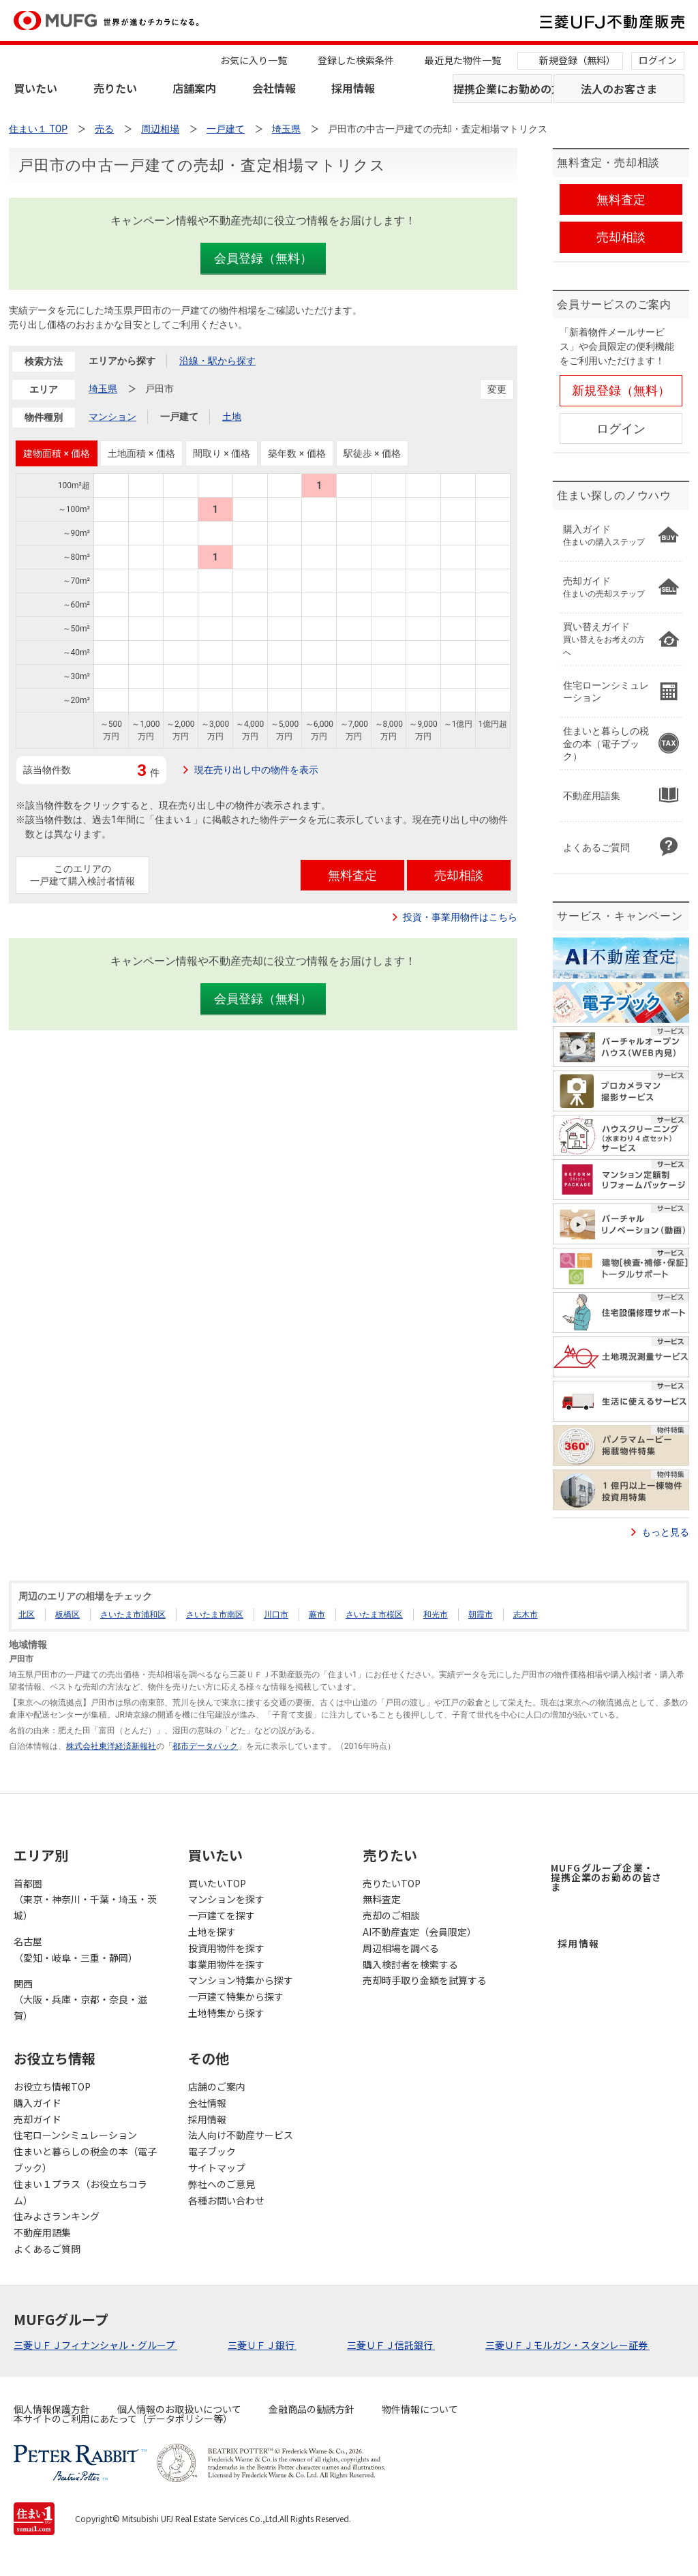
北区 (26, 1614)
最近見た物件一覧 (463, 60)
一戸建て (179, 416)
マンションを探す (226, 1899)
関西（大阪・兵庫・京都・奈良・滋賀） (80, 2000)
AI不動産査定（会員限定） (419, 1931)
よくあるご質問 (47, 2249)
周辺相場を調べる (401, 1948)
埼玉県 (103, 388)
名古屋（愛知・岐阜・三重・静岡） (76, 1949)
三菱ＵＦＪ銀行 (262, 2345)
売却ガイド (37, 2119)
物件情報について (420, 2409)
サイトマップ (216, 2167)
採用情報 (353, 88)
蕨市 (317, 1614)
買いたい (35, 88)
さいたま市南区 (214, 1614)
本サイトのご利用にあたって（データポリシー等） (123, 2418)
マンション (112, 416)
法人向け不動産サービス (240, 2135)
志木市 (525, 1614)
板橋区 (67, 1614)
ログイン (658, 60)
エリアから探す (122, 360)
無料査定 (382, 1899)
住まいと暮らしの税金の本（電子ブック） (85, 2159)
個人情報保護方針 (52, 2409)
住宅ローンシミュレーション (75, 2135)
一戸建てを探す (221, 1915)
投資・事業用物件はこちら (460, 917)
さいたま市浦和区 (133, 1614)
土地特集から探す (226, 2013)
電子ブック (212, 2151)
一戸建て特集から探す (236, 1996)
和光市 (435, 1614)
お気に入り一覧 (253, 60)
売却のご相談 (391, 1915)
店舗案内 (194, 88)
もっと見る (665, 1532)
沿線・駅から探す (217, 360)
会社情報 (274, 88)
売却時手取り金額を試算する (425, 1980)
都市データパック (205, 1746)
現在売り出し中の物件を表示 (256, 769)
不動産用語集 (42, 2232)
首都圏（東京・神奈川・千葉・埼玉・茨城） (85, 1899)
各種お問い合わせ (226, 2200)
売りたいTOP (392, 1883)
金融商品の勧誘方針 (311, 2409)
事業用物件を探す (226, 1964)
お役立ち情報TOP (52, 2086)
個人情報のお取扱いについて (179, 2409)
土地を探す (212, 1931)
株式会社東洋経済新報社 (111, 1746)
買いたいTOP (217, 1883)
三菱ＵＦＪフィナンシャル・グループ (95, 2345)
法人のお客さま (619, 88)
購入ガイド (37, 2103)
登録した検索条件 (356, 60)
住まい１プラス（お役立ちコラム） (80, 2192)
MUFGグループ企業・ (606, 1877)
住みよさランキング (57, 2216)
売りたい (115, 88)
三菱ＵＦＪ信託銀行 (391, 2345)
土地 (231, 416)
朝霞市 (480, 1614)
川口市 (276, 1614)
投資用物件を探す (226, 1948)
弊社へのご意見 (221, 2184)
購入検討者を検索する (410, 1964)
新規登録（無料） (577, 60)
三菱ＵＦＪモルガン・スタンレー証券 (567, 2345)
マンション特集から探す (240, 1980)
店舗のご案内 (216, 2086)
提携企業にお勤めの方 (502, 88)
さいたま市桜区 (374, 1614)
